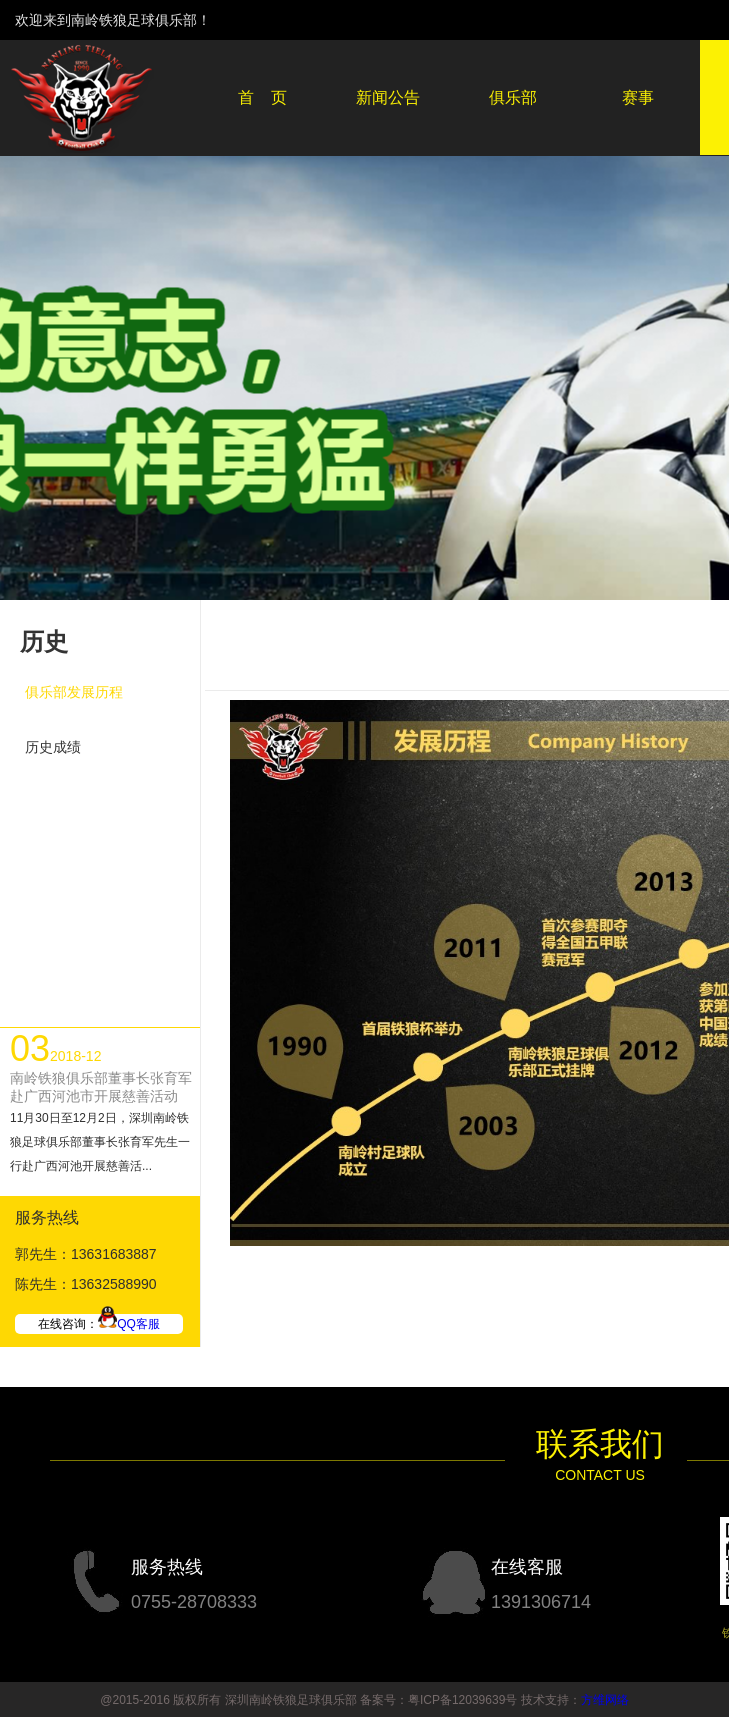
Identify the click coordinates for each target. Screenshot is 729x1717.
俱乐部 (513, 97)
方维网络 (605, 1700)
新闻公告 (388, 97)
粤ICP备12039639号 (462, 1700)
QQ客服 (129, 1324)
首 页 (263, 97)
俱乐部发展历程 (74, 692)
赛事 (638, 97)
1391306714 (541, 1602)
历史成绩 (53, 747)
